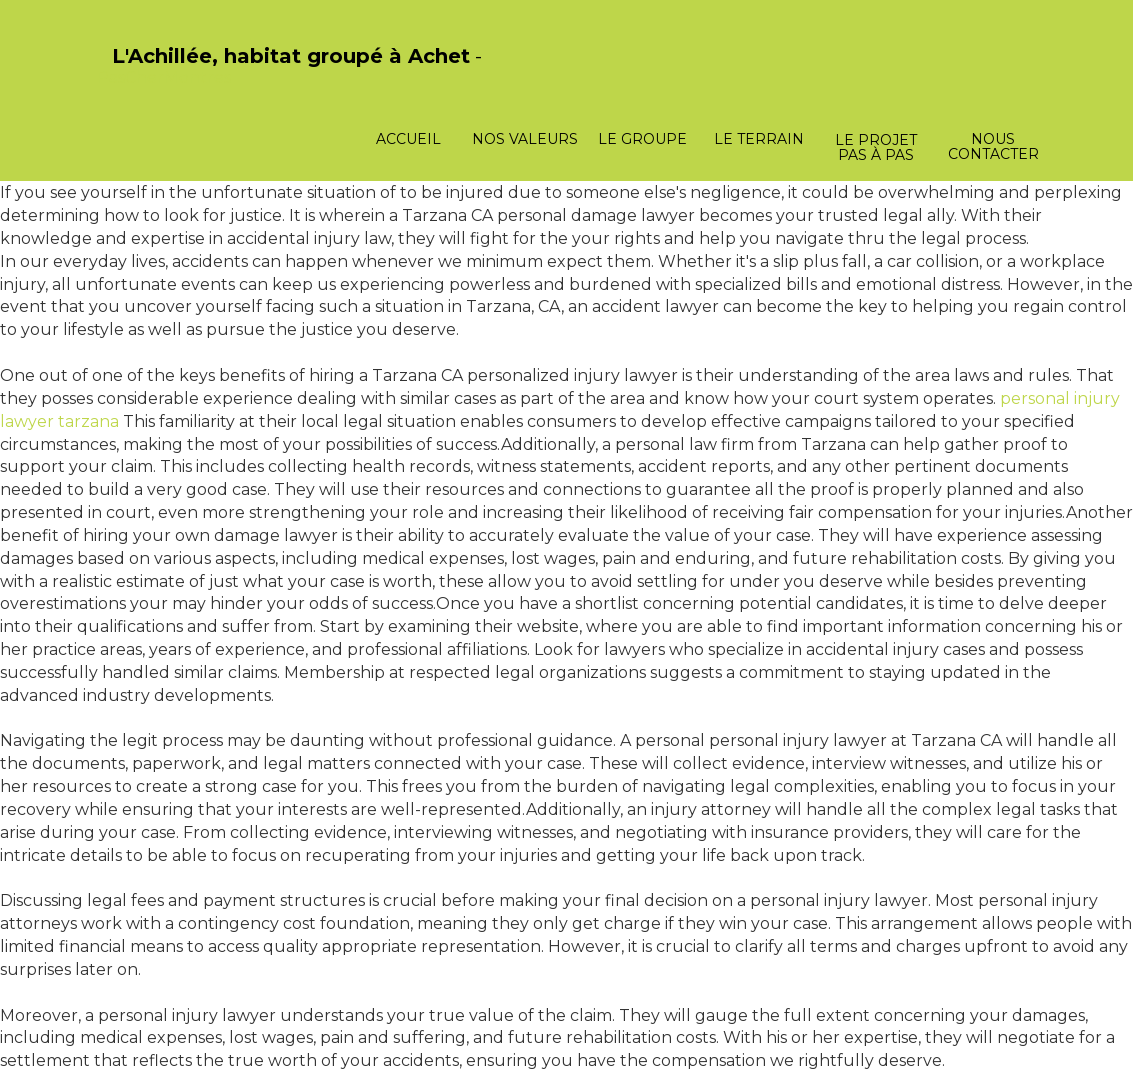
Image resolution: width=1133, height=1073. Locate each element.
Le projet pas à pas (876, 147)
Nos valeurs (525, 139)
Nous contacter (993, 146)
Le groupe (642, 139)
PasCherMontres (164, 77)
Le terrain (759, 139)
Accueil (408, 139)
